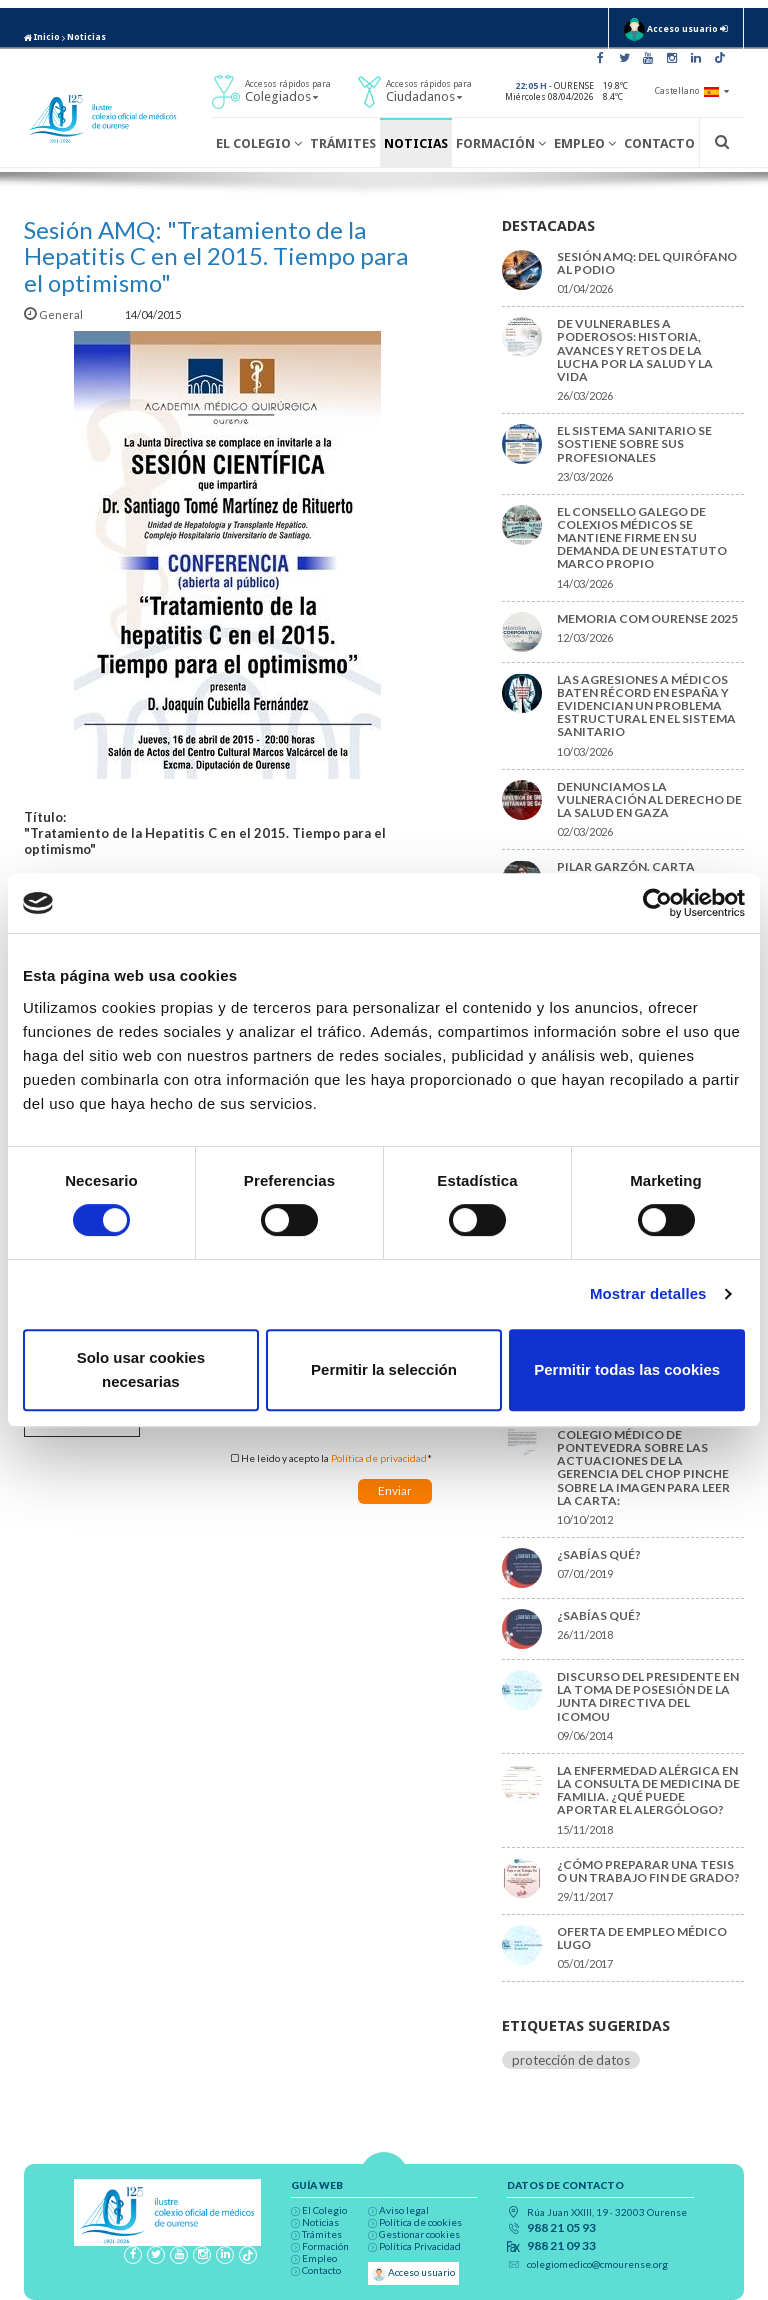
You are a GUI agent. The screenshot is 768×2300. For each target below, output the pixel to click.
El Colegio (259, 143)
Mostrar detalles (648, 1293)
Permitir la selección (384, 1369)
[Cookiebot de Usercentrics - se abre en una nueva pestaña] (657, 903)
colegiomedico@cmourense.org (597, 2264)
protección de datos (571, 2060)
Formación (501, 143)
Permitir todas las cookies (627, 1369)
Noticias (86, 37)
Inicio (42, 37)
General (54, 314)
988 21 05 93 (561, 2228)
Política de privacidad (379, 1458)
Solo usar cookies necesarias (141, 1369)
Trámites (343, 143)
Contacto (659, 143)
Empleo (585, 143)
